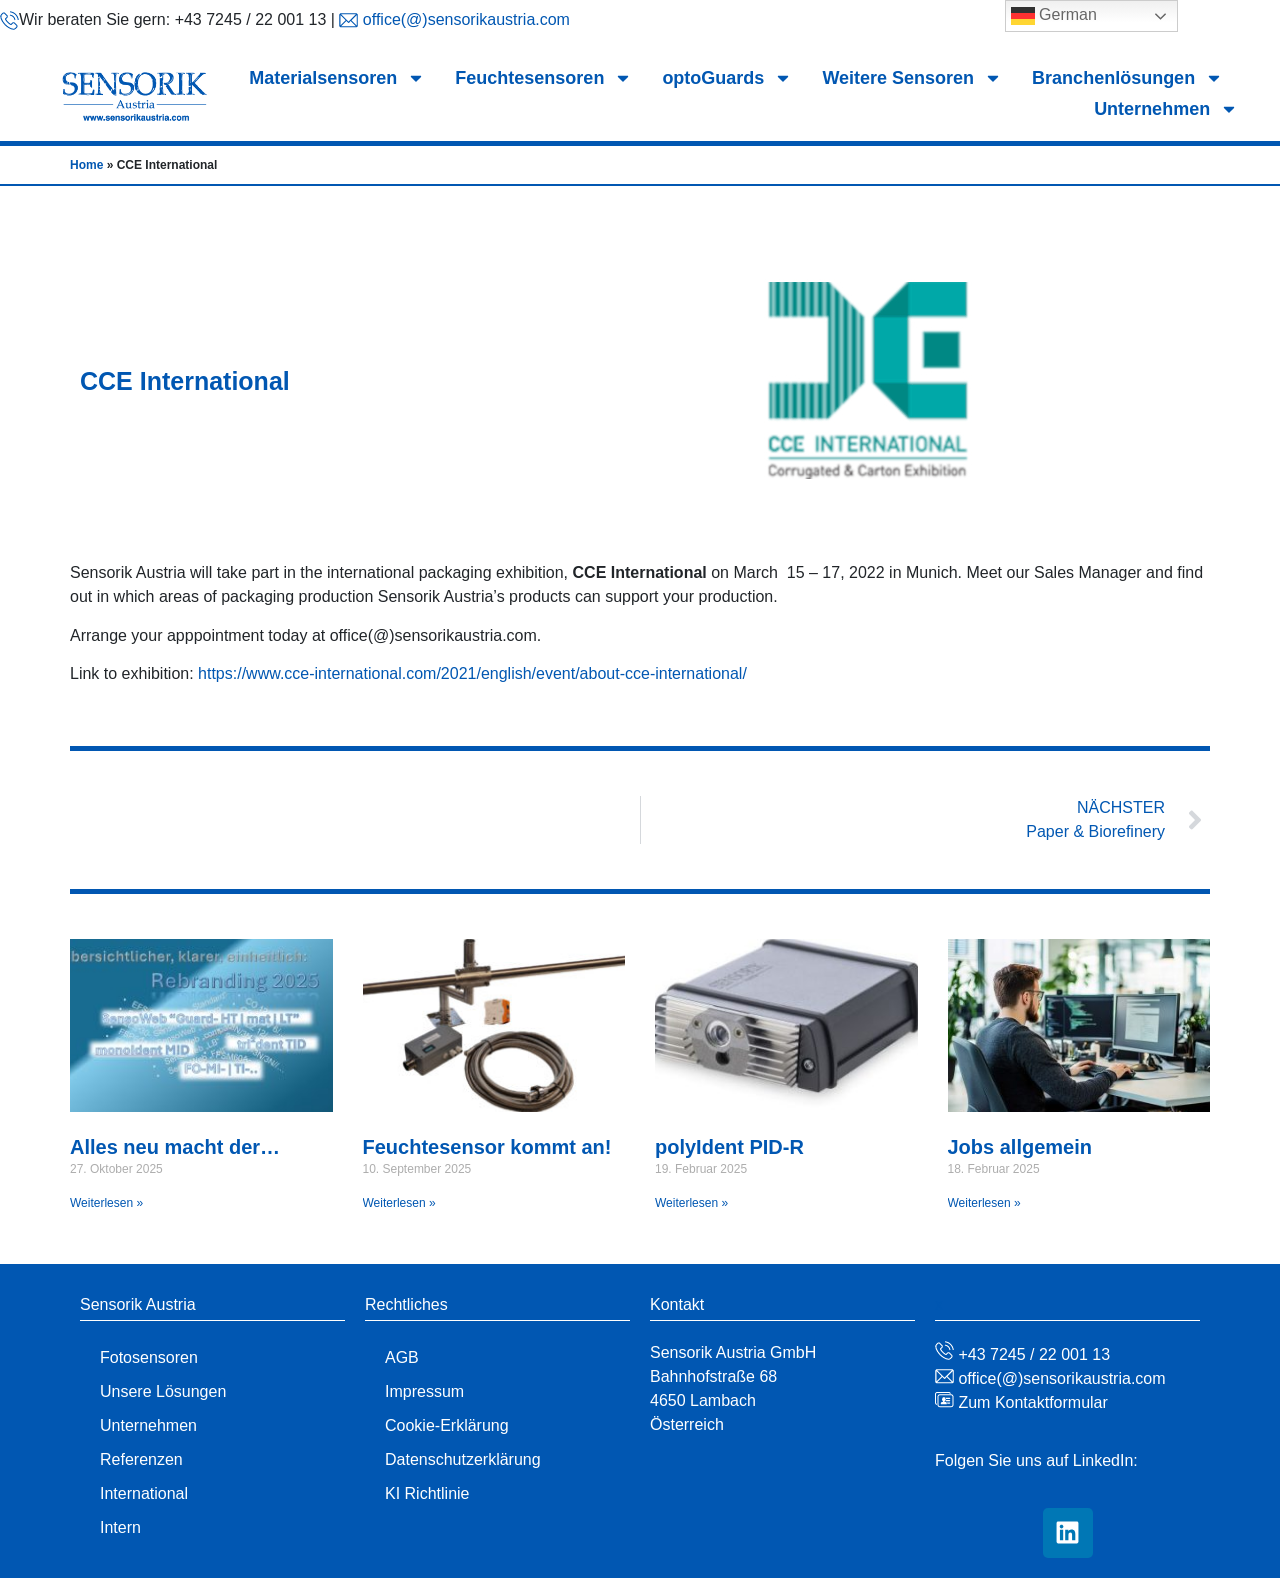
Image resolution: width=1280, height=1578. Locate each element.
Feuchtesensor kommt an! (487, 1147)
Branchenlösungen (1127, 78)
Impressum (424, 1391)
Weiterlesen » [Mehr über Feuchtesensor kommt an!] (399, 1203)
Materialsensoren (337, 78)
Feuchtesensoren (543, 78)
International (144, 1493)
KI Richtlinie (427, 1493)
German (1054, 16)
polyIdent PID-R (729, 1147)
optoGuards (727, 78)
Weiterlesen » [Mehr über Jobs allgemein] (984, 1203)
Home (86, 165)
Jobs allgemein (1020, 1147)
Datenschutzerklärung (463, 1459)
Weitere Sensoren (912, 78)
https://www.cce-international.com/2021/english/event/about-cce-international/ (472, 673)
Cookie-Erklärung (447, 1425)
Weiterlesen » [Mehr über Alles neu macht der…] (106, 1203)
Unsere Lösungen (163, 1391)
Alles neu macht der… (175, 1147)
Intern (120, 1527)
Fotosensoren (149, 1357)
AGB (402, 1357)
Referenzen (141, 1459)
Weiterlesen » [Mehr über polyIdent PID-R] (691, 1203)
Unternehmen (1166, 109)
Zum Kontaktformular (1031, 1402)
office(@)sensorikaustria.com (464, 19)
